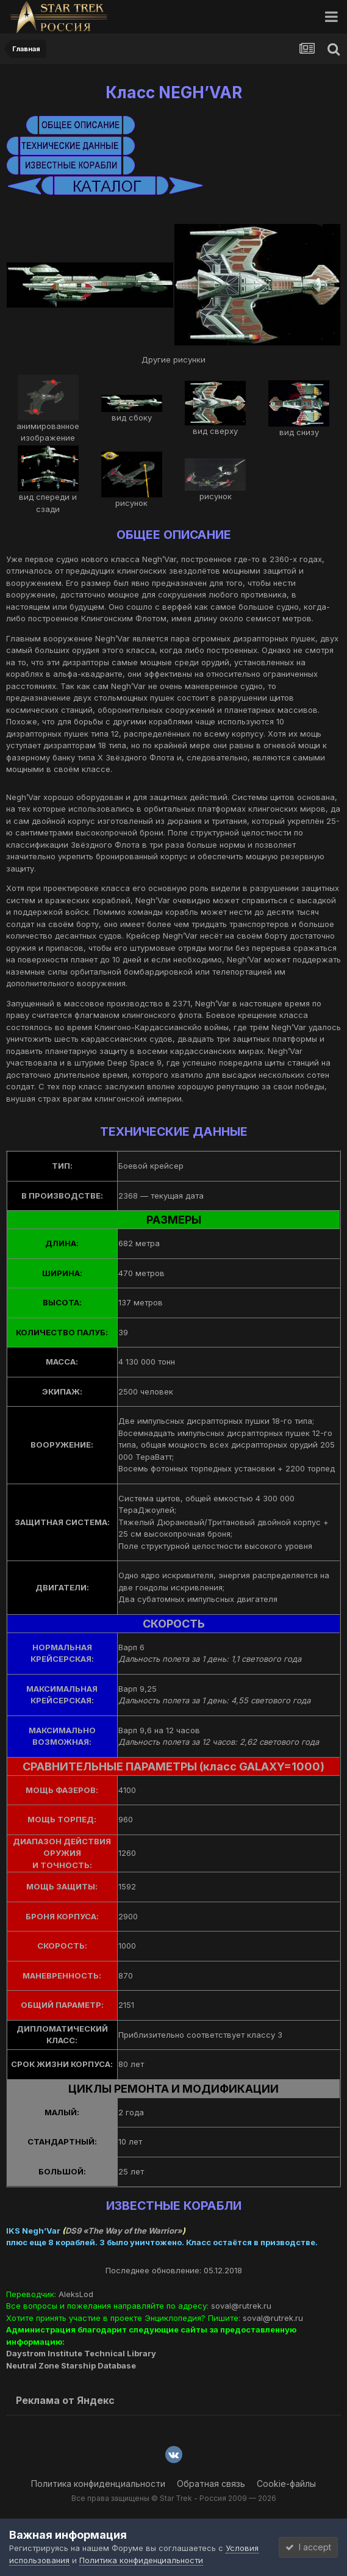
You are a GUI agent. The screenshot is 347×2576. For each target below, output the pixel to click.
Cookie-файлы (286, 2483)
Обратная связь (211, 2483)
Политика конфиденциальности (98, 2483)
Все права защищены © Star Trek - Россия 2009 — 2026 (173, 2498)
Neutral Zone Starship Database (71, 2365)
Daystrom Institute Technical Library (81, 2353)
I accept (308, 2547)
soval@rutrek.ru (241, 2306)
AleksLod (76, 2294)
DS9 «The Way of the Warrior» (123, 2230)
